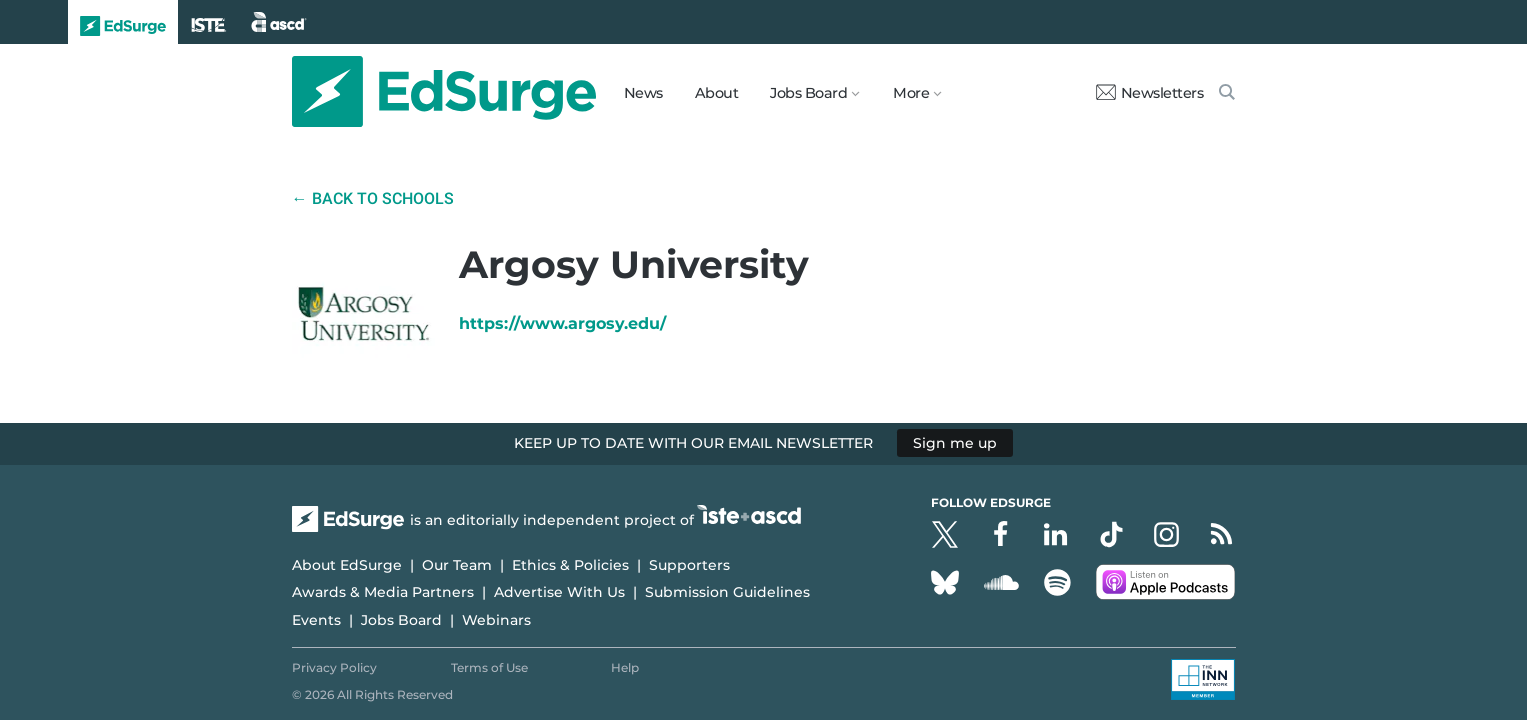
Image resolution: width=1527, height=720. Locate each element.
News (643, 93)
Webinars (496, 620)
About (717, 93)
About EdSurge (347, 565)
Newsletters (1150, 93)
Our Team (457, 565)
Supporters (689, 565)
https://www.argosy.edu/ (562, 323)
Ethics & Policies (570, 565)
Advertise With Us (559, 592)
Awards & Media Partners (383, 592)
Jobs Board (401, 620)
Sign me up (955, 443)
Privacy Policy (334, 667)
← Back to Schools (373, 198)
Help (625, 667)
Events (316, 620)
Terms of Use (489, 667)
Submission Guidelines (727, 592)
